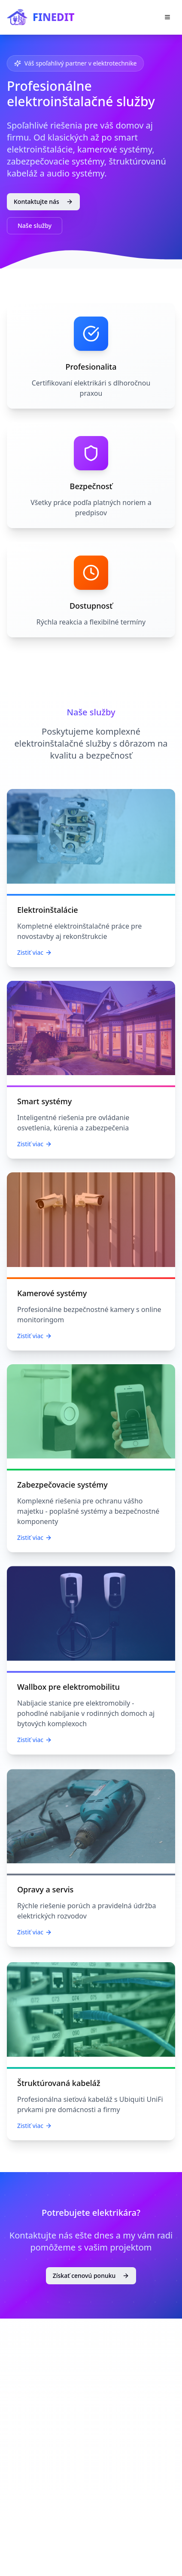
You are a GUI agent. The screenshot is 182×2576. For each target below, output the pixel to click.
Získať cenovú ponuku (91, 2275)
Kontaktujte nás (43, 201)
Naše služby (35, 225)
